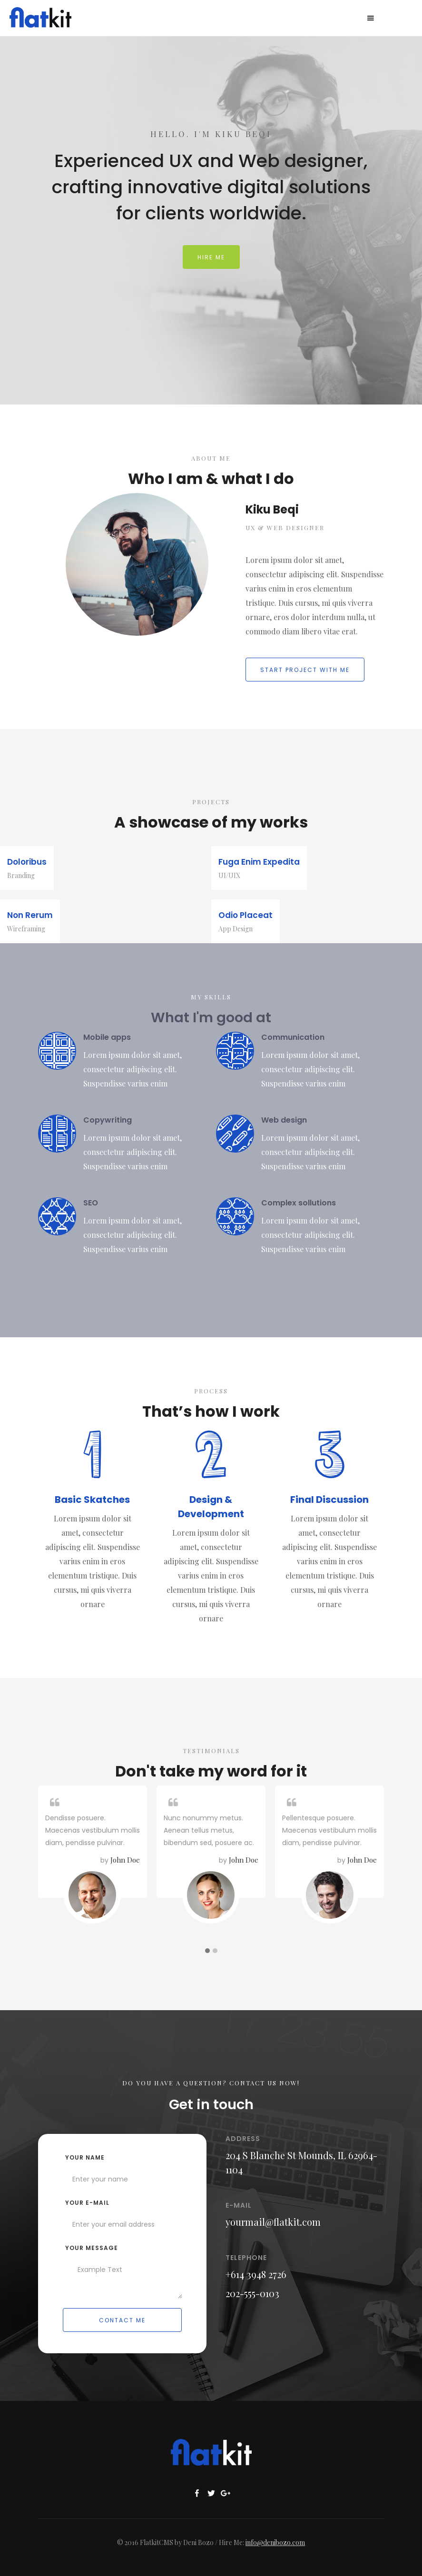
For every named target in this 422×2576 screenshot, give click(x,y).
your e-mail (87, 2203)
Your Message (91, 2248)
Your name (85, 2157)
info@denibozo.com (275, 2542)
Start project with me (305, 670)
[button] (370, 18)
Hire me (211, 257)
